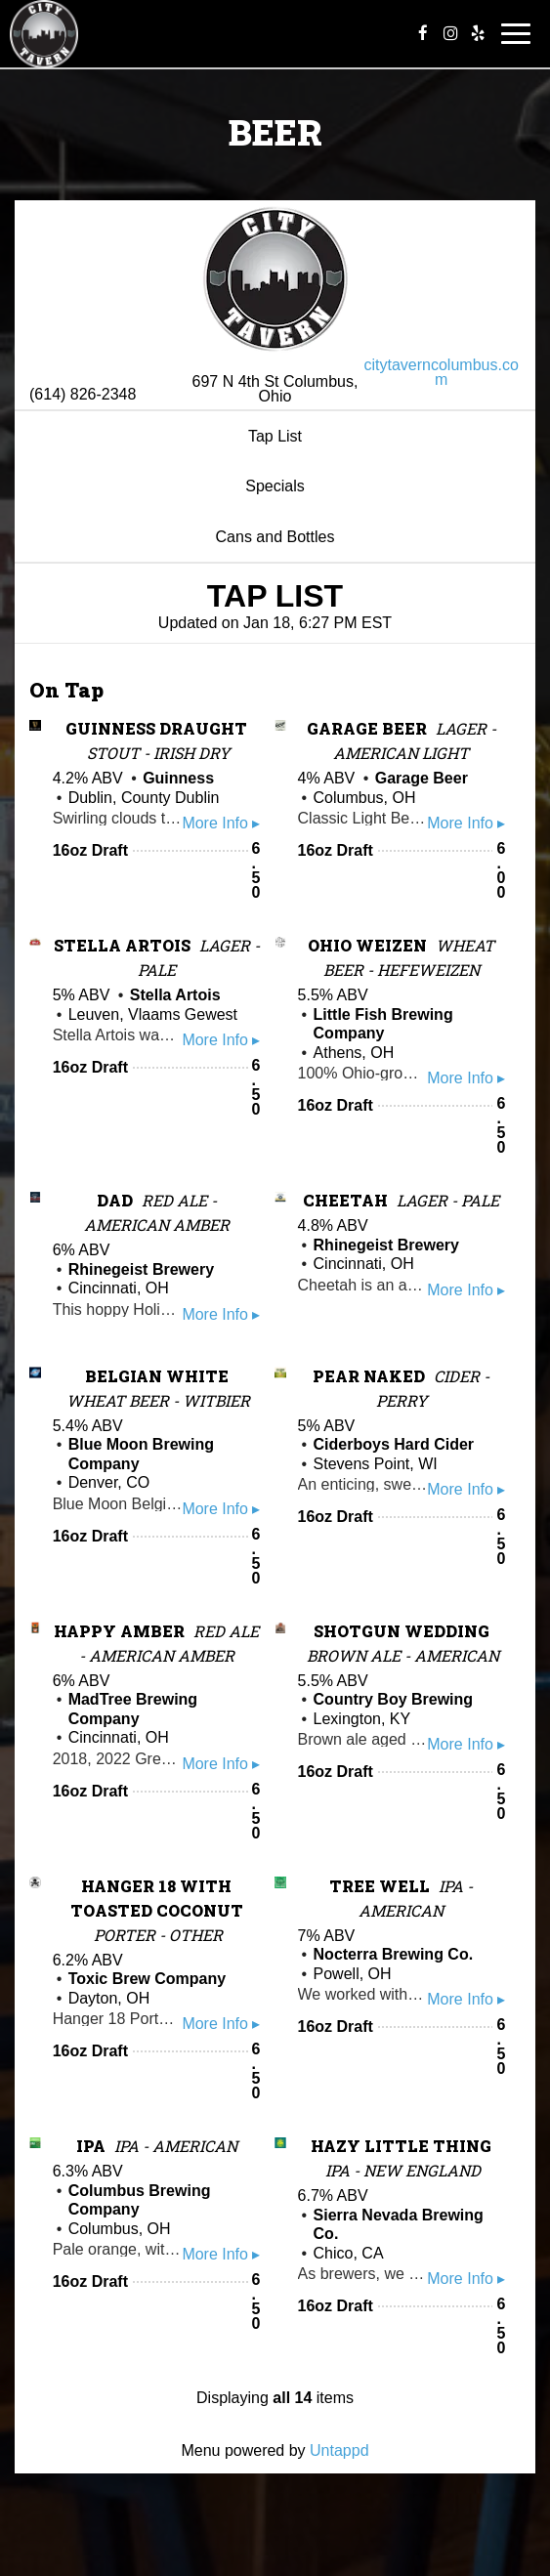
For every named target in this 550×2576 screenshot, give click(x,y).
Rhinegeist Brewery (141, 1269)
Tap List (275, 436)
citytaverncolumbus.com (441, 372)
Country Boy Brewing (394, 1699)
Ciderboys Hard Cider (394, 1444)
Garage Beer (421, 778)
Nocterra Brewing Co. (394, 1954)
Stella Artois (175, 995)
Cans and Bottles (275, 536)
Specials (274, 486)
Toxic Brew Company (147, 1978)
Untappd (339, 2450)
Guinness (178, 778)
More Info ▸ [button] (221, 823)
